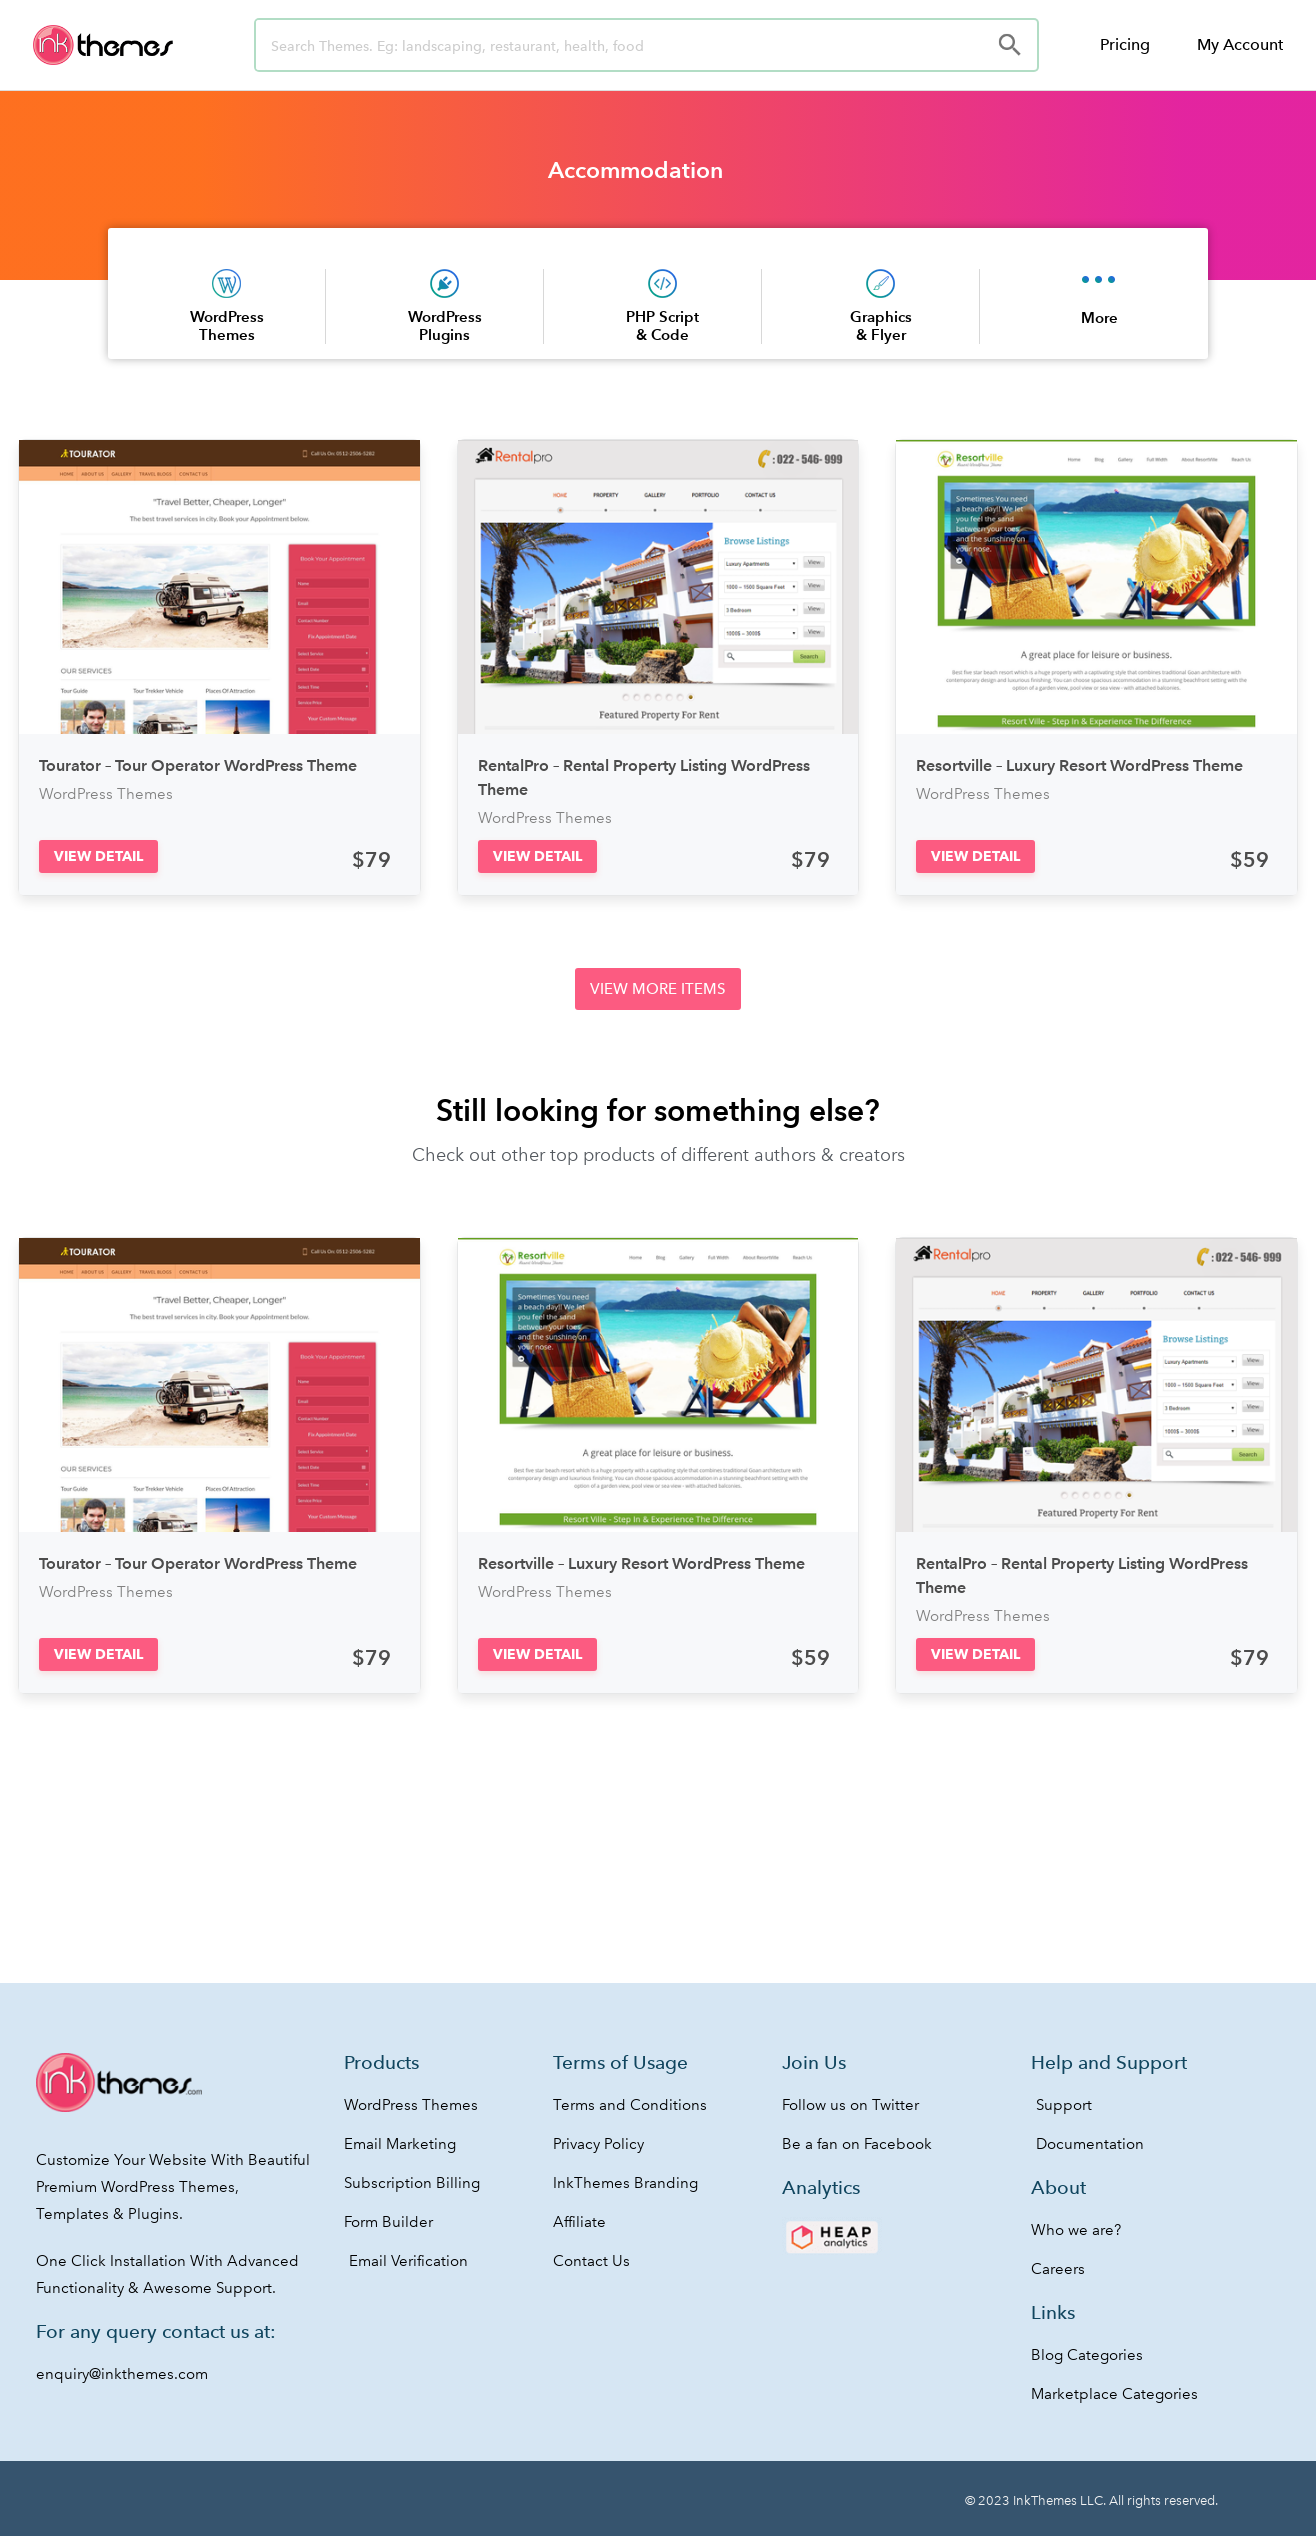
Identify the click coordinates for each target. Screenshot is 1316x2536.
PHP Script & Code (662, 325)
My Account (1240, 44)
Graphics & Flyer (881, 325)
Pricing (1125, 44)
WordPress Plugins (445, 325)
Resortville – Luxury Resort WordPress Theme (1079, 765)
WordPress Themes (227, 325)
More (1099, 317)
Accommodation (635, 170)
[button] (98, 856)
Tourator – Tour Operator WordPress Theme (198, 765)
